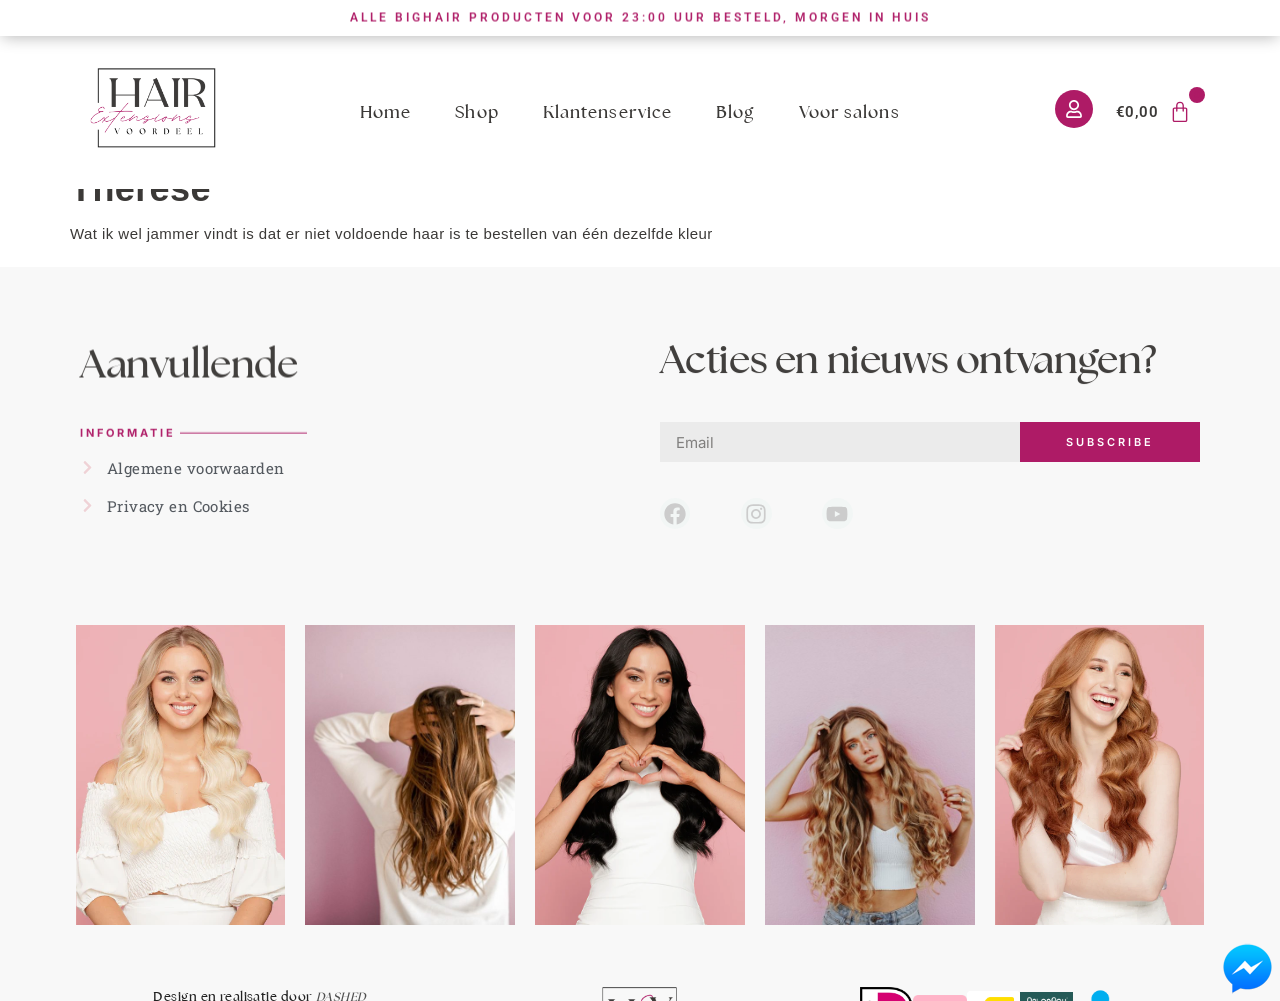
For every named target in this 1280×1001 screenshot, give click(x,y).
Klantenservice (607, 112)
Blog (735, 112)
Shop (476, 112)
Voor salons (849, 112)
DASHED (341, 991)
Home (385, 112)
